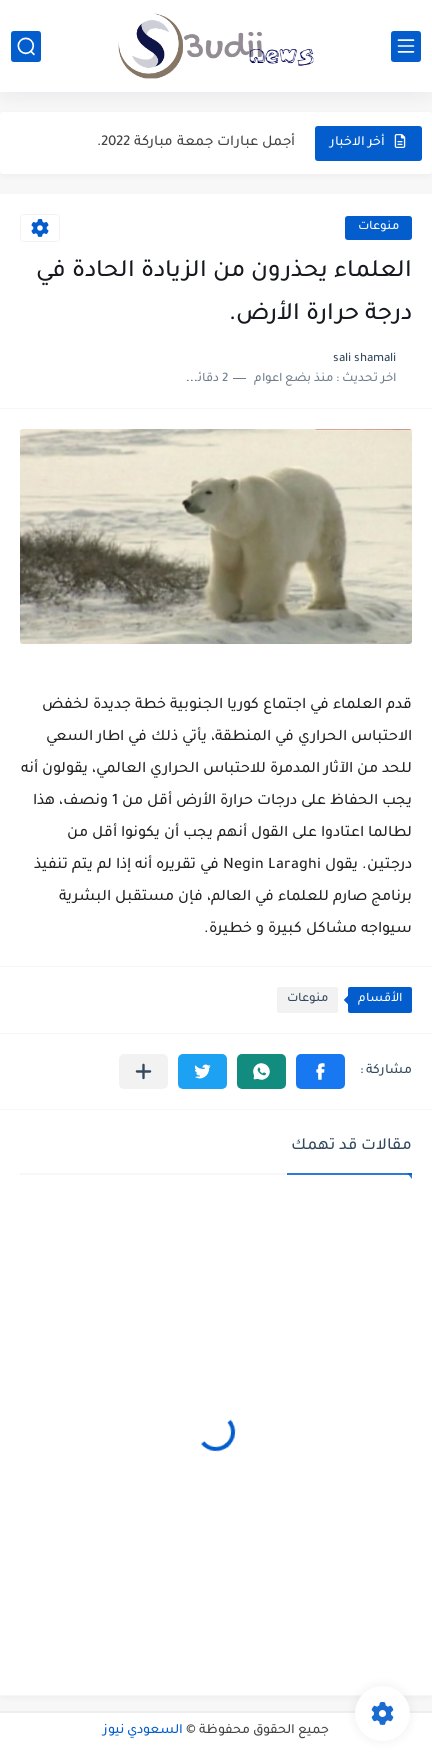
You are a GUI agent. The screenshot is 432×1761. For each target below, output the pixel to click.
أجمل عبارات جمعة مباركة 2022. (196, 142)
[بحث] (26, 46)
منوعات (378, 227)
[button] (320, 1071)
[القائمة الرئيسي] (406, 46)
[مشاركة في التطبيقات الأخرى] (143, 1071)
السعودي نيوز (143, 1731)
